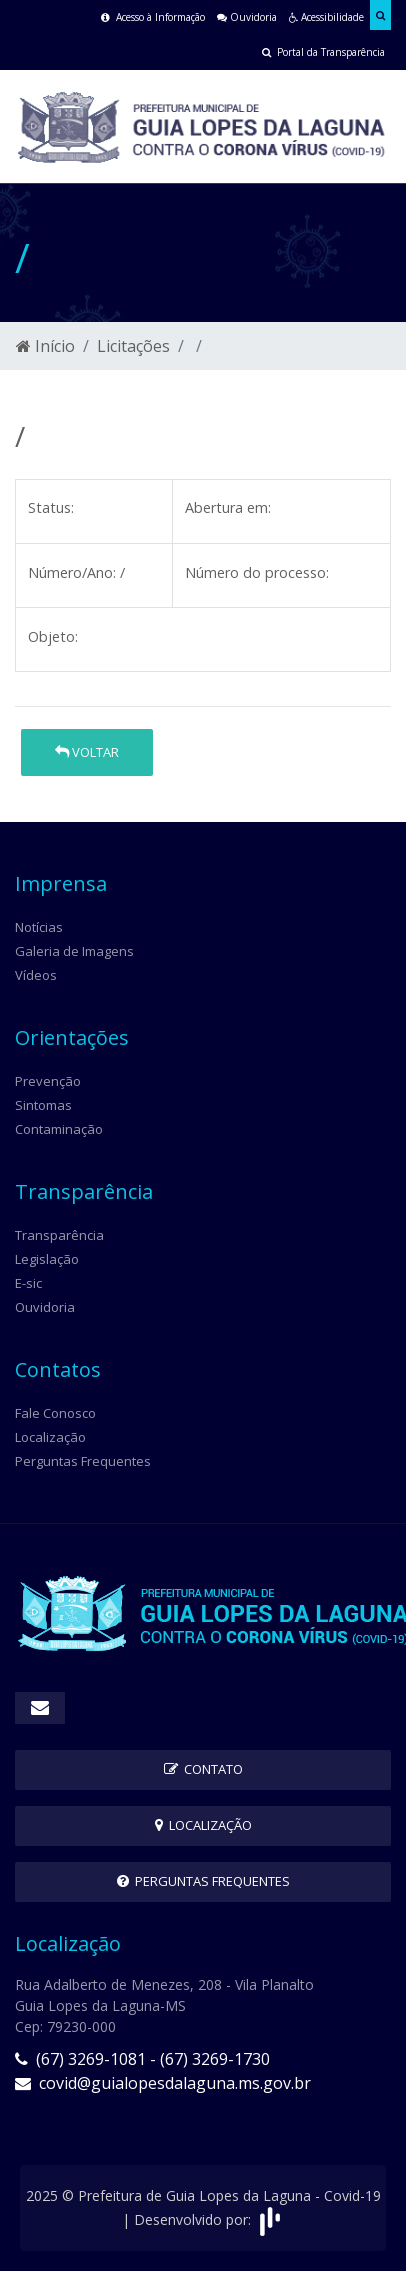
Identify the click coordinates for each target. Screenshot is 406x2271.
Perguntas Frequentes (83, 1461)
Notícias (39, 927)
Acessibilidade (326, 17)
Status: (51, 507)
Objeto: (53, 636)
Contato (203, 1769)
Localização (50, 1437)
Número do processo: (257, 572)
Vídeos (36, 975)
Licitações (133, 346)
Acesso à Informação (153, 17)
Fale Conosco (55, 1413)
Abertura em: (228, 507)
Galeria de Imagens (74, 951)
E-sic (28, 1283)
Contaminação (59, 1129)
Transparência (59, 1235)
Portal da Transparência (323, 52)
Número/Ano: (72, 572)
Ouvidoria (247, 17)
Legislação (47, 1259)
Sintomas (43, 1105)
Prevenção (48, 1081)
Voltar (87, 752)
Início (45, 346)
